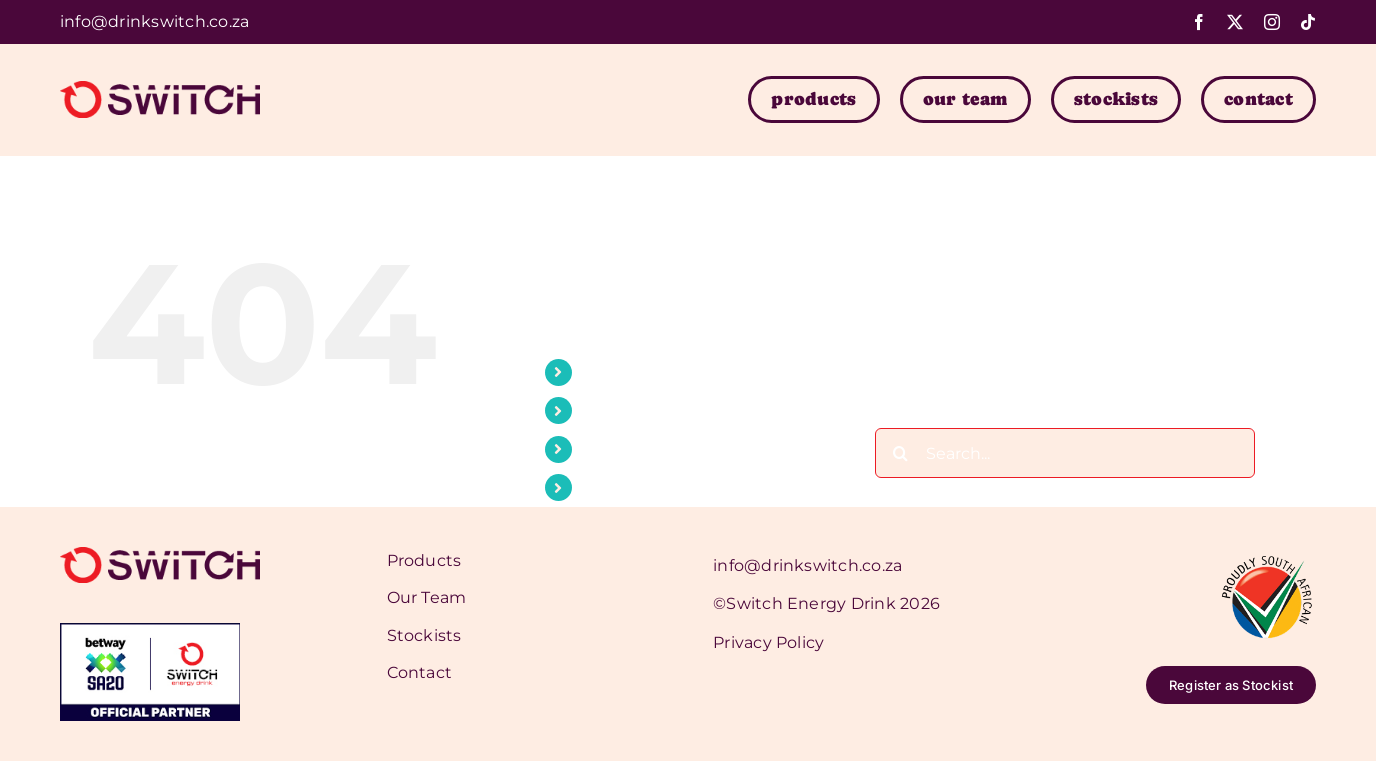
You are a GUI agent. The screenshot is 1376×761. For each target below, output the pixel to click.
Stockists (620, 449)
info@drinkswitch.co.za (154, 21)
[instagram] (1272, 22)
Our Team (623, 410)
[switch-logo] (160, 88)
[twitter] (1235, 22)
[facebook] (1199, 22)
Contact (616, 487)
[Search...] (1065, 453)
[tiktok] (1308, 22)
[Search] (900, 453)
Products (620, 372)
